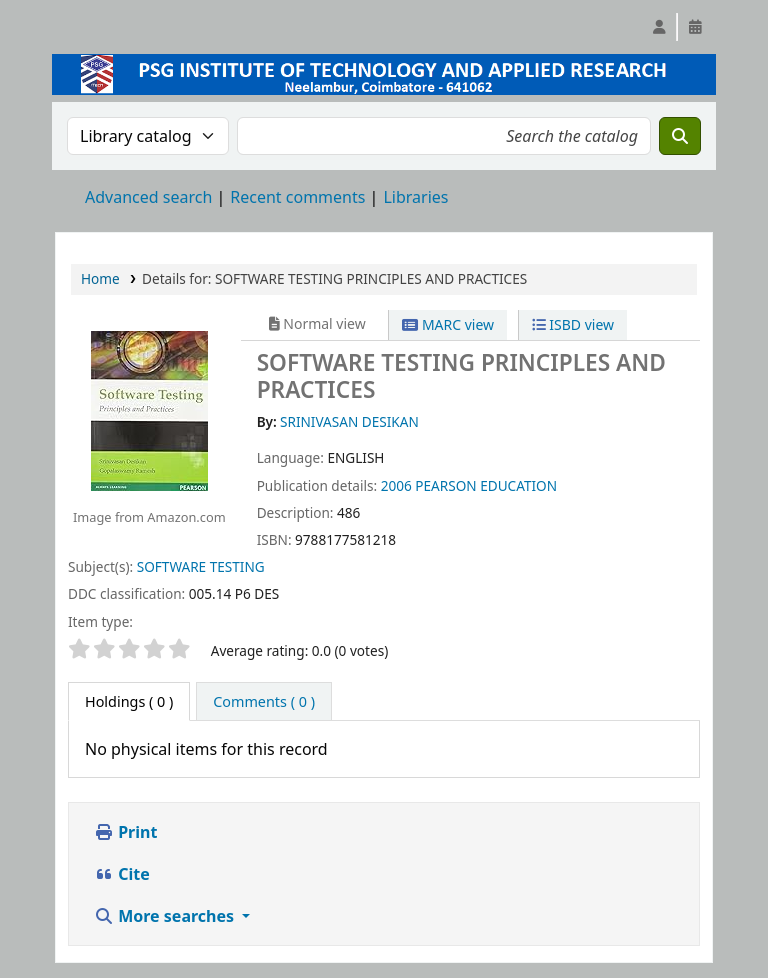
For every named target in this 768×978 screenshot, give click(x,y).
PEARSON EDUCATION (486, 485)
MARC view (448, 324)
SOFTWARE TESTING (201, 566)
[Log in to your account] (659, 27)
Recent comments (297, 197)
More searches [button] (166, 916)
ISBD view (573, 324)
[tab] (264, 702)
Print (125, 832)
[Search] (680, 136)
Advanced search (148, 197)
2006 (396, 485)
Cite (122, 874)
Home (100, 278)
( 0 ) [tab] (129, 701)
